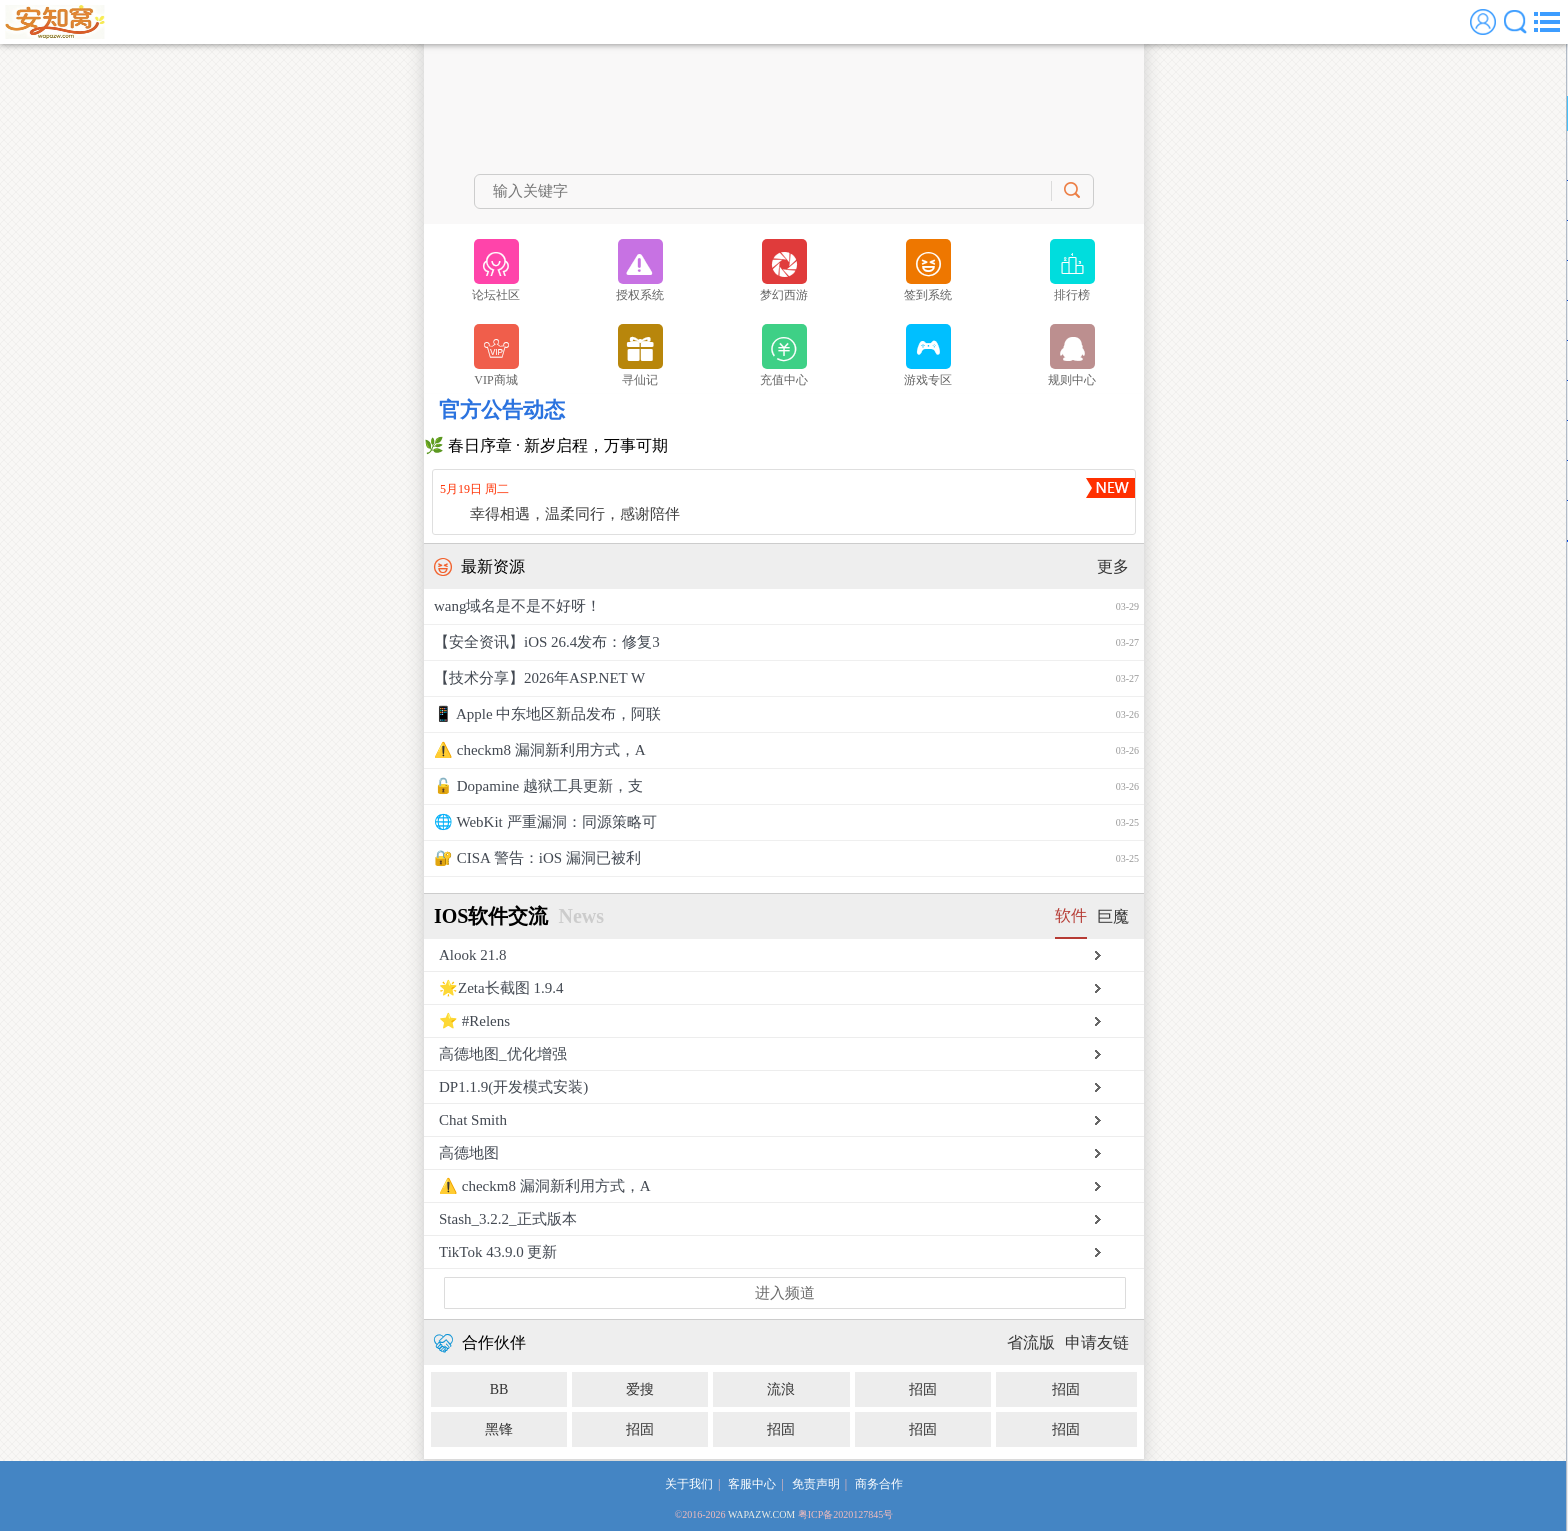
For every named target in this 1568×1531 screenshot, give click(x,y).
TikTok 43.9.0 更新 (498, 1252)
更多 (1113, 566)
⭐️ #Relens (474, 1021)
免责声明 (816, 1484)
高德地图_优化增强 (503, 1054)
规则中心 (1072, 355)
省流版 (1031, 1342)
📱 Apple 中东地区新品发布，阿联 (786, 714)
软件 (1071, 915)
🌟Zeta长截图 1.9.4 (501, 988)
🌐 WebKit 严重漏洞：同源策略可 (786, 822)
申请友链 (1097, 1342)
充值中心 (784, 355)
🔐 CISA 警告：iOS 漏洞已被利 (786, 858)
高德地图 (469, 1153)
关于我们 (689, 1484)
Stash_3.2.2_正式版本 (508, 1219)
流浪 (781, 1389)
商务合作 (879, 1484)
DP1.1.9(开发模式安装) (513, 1087)
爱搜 (640, 1389)
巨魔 (1113, 916)
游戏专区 (928, 355)
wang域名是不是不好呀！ (786, 606)
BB (499, 1389)
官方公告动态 (502, 410)
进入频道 (785, 1293)
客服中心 (752, 1484)
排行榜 (1072, 270)
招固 (923, 1389)
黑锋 (499, 1429)
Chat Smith (473, 1120)
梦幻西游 (784, 270)
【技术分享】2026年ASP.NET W (786, 678)
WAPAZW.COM (761, 1514)
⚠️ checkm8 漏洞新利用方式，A (786, 750)
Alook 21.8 (473, 955)
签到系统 (928, 270)
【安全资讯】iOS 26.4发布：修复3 (786, 642)
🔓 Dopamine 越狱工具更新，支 (786, 786)
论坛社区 (496, 270)
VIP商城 (496, 355)
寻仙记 (640, 355)
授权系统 (640, 270)
